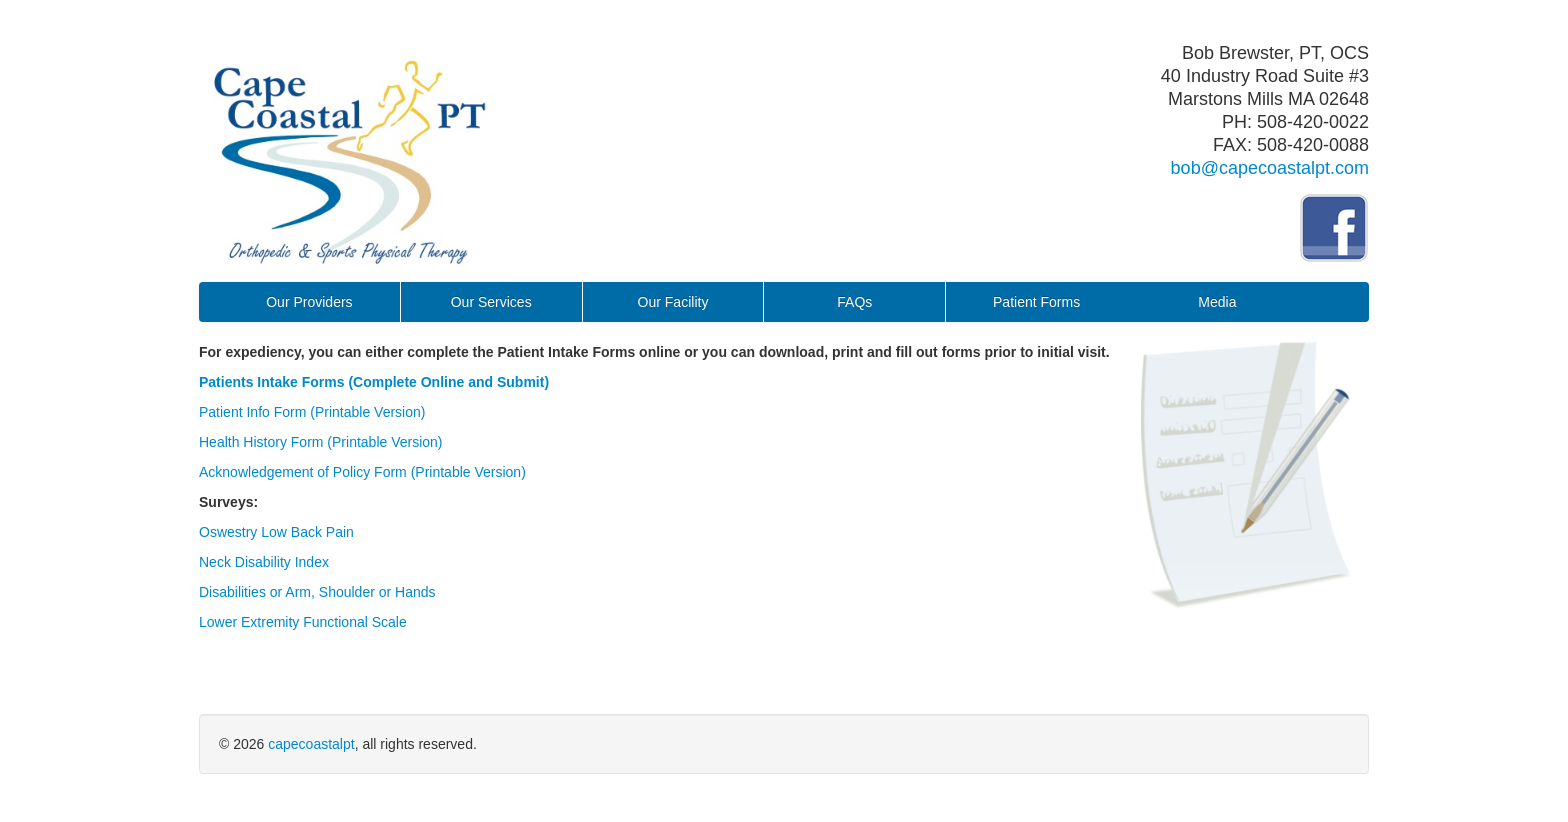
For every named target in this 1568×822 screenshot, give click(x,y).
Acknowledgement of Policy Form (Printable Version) (362, 472)
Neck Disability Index (264, 562)
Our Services (491, 302)
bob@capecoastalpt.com (1270, 168)
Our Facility (673, 302)
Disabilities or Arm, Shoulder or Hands (317, 592)
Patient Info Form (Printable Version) (312, 412)
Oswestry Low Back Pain (276, 532)
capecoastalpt (311, 744)
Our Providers (309, 302)
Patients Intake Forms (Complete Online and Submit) (374, 382)
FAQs (854, 302)
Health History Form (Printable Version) (321, 442)
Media (1217, 302)
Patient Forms (1036, 302)
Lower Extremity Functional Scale (303, 622)
